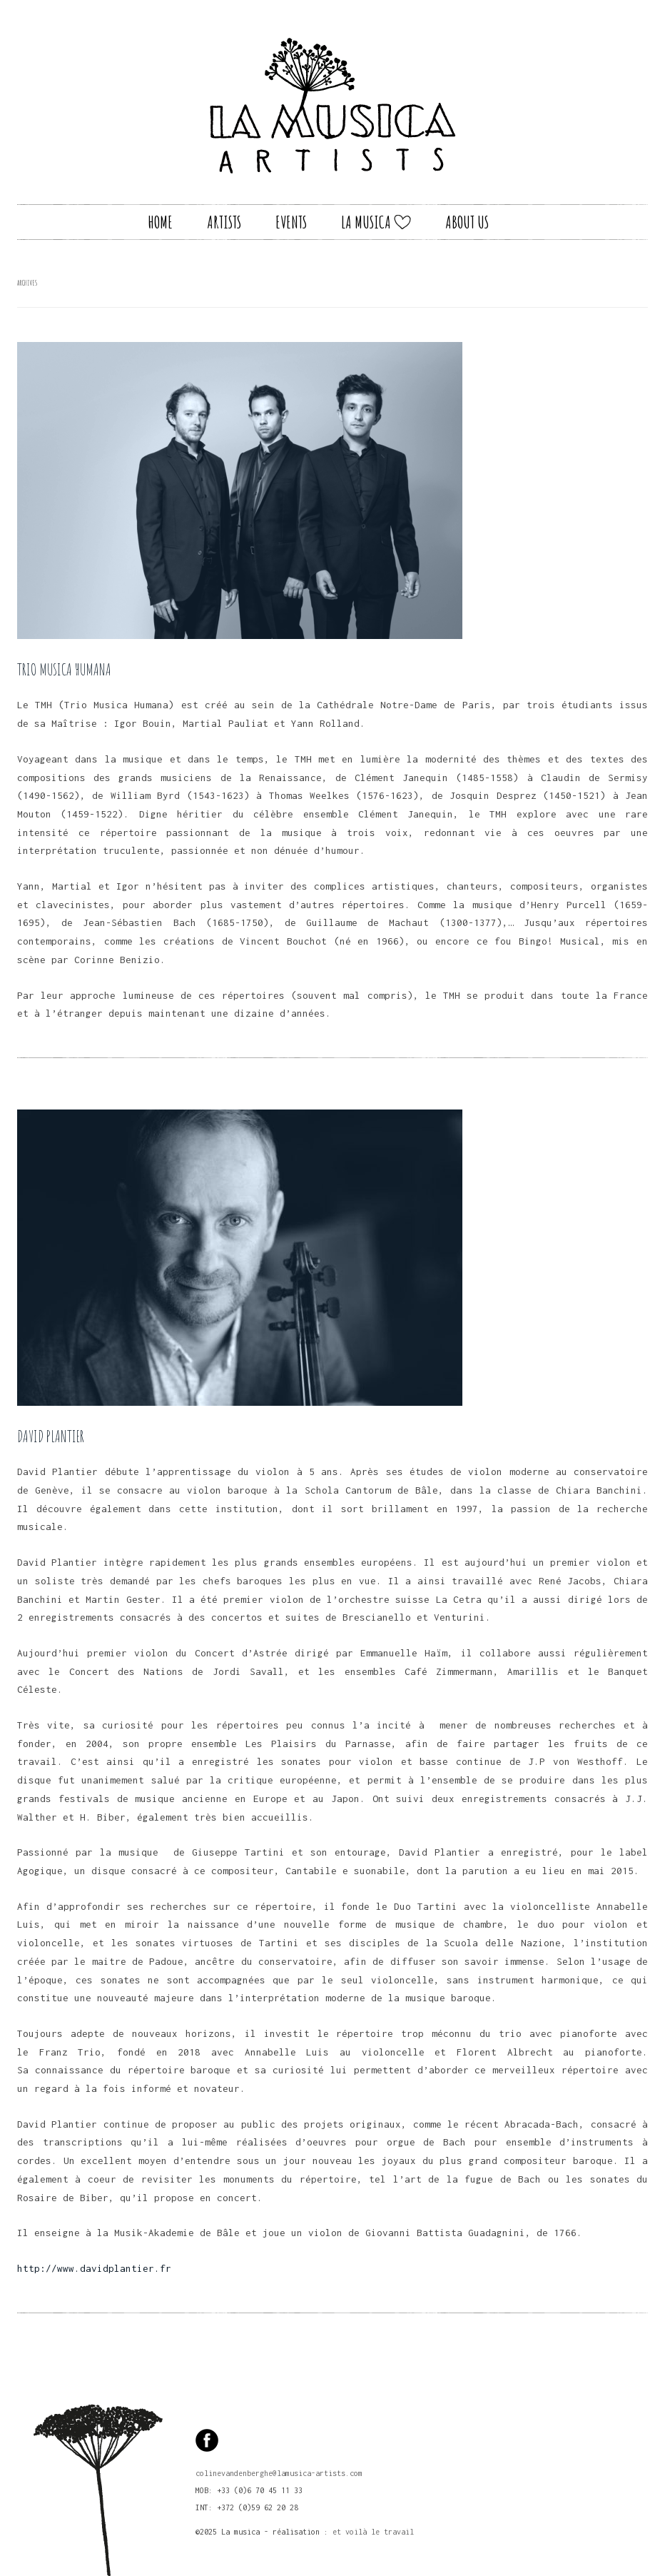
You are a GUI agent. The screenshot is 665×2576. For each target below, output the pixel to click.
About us (467, 222)
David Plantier (50, 1436)
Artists (224, 222)
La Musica (376, 222)
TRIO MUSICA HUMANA (64, 669)
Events (291, 222)
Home (160, 222)
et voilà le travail (373, 2531)
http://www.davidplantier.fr (94, 2268)
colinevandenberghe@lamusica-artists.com (279, 2473)
